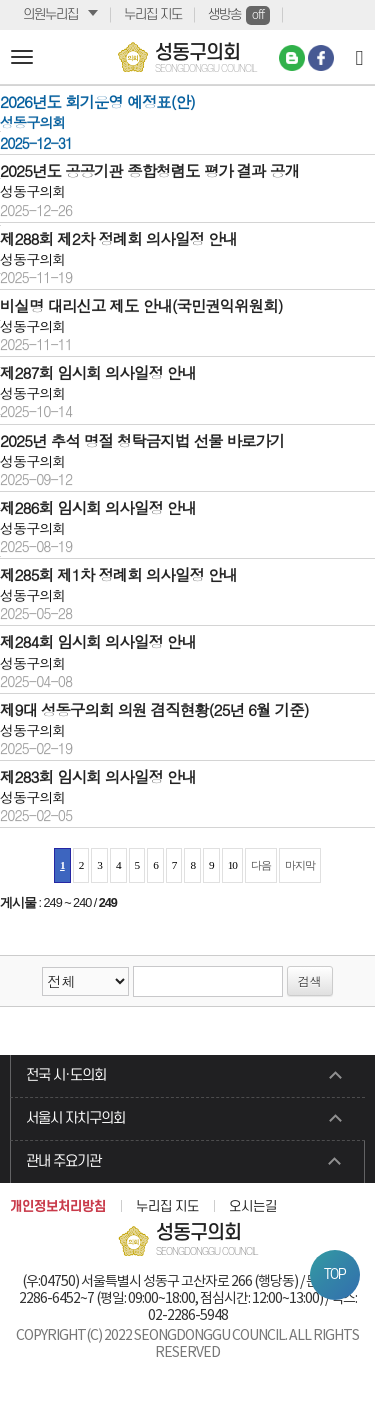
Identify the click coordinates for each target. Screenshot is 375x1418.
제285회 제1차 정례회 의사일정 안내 (118, 574)
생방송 (239, 15)
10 (232, 865)
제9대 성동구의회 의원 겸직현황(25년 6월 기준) (154, 709)
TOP (335, 1274)
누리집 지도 (153, 14)
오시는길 (253, 1206)
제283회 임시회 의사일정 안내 (98, 776)
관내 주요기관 (63, 1161)
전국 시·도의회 (66, 1075)
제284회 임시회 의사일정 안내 (98, 641)
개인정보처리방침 (58, 1206)
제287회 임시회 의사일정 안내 (98, 372)
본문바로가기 (0, 0)
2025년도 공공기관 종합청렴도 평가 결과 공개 (149, 170)
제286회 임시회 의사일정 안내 (98, 507)
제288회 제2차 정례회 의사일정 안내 (118, 238)
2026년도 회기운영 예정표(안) (97, 101)
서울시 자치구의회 (75, 1118)
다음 (261, 865)
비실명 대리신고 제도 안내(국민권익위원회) (141, 305)
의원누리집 (50, 14)
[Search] (359, 57)
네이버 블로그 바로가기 (292, 58)
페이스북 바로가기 (321, 58)
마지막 (300, 865)
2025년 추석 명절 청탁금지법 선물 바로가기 (142, 440)
